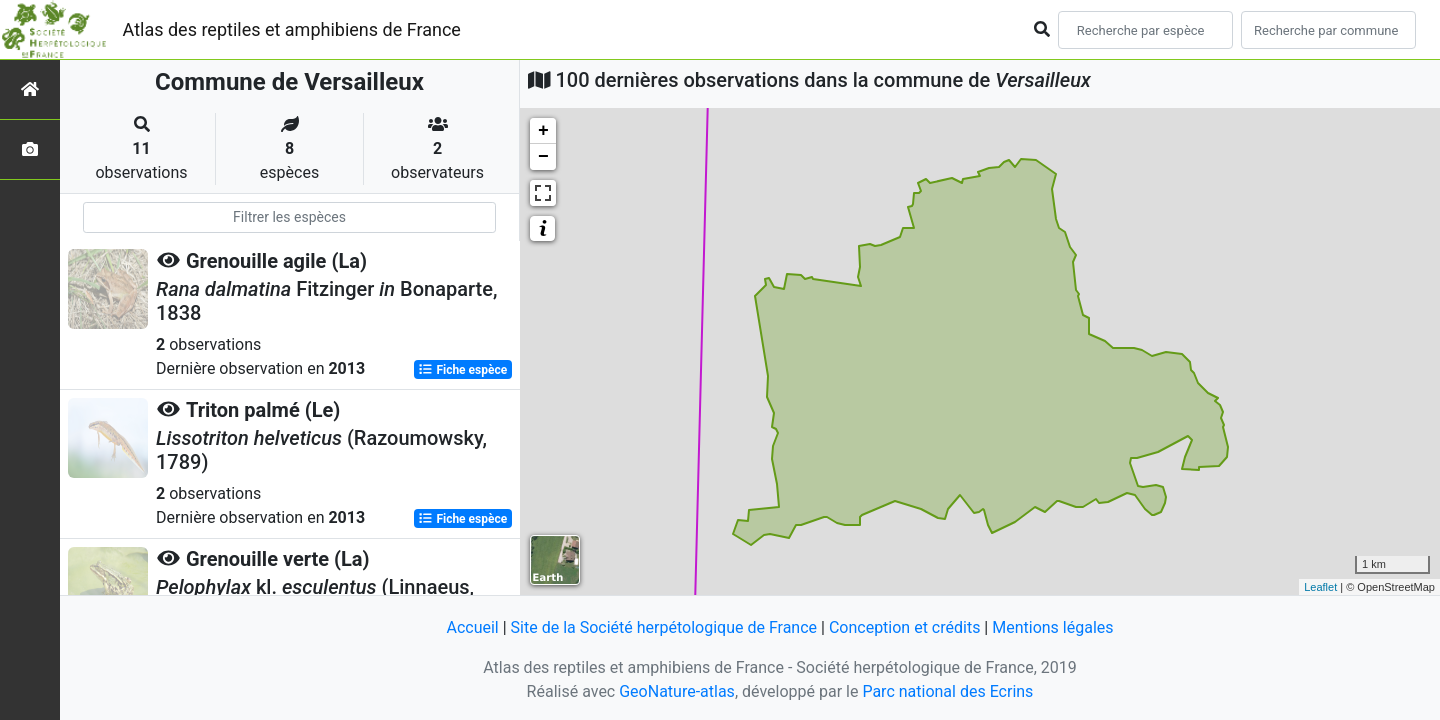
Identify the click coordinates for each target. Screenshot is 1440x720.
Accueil (472, 627)
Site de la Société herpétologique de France (664, 627)
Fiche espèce (462, 370)
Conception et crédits (905, 627)
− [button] (543, 157)
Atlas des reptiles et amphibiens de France (292, 29)
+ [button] (543, 131)
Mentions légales (1052, 627)
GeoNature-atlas (677, 691)
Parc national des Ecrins (947, 691)
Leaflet (1320, 587)
